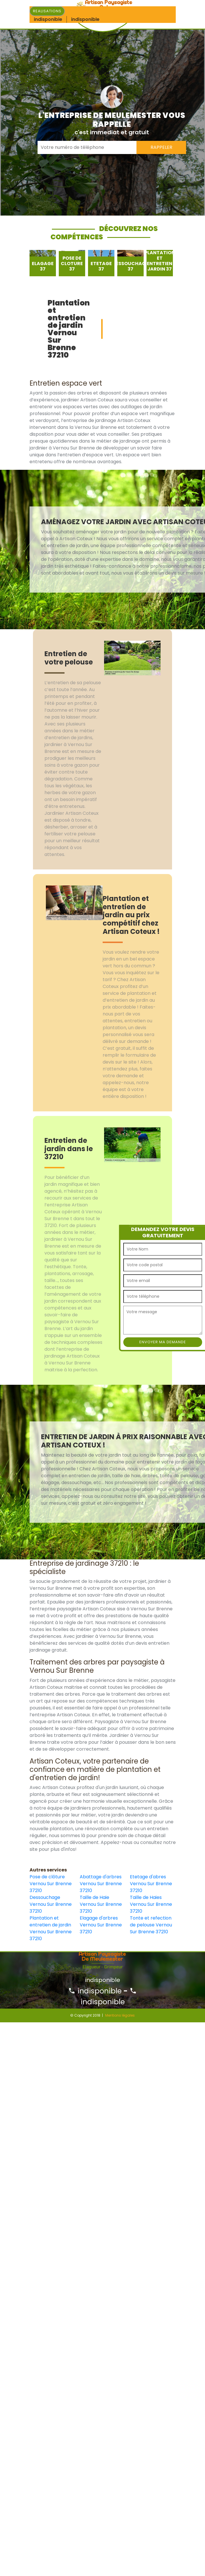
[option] (42, 263)
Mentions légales (120, 2015)
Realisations (47, 11)
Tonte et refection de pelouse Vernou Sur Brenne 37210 (151, 1925)
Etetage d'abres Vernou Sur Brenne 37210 (151, 1883)
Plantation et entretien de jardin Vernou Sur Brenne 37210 (51, 1928)
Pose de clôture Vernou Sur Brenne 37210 (51, 1883)
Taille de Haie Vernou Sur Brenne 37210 (101, 1904)
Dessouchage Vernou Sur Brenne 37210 (51, 1904)
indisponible (95, 1991)
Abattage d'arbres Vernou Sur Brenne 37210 (101, 1883)
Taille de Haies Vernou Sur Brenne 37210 (151, 1904)
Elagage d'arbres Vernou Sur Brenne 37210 (101, 1925)
